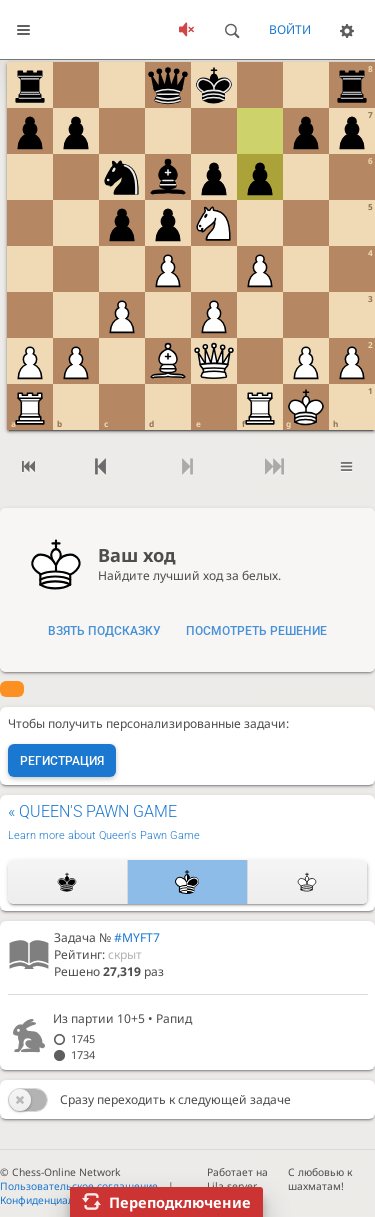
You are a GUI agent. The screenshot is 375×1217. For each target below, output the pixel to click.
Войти (290, 29)
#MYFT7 (137, 937)
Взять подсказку (104, 631)
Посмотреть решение (256, 631)
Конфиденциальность (54, 1200)
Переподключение (180, 1202)
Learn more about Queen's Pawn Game (104, 835)
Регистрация (62, 761)
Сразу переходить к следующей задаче (175, 1099)
